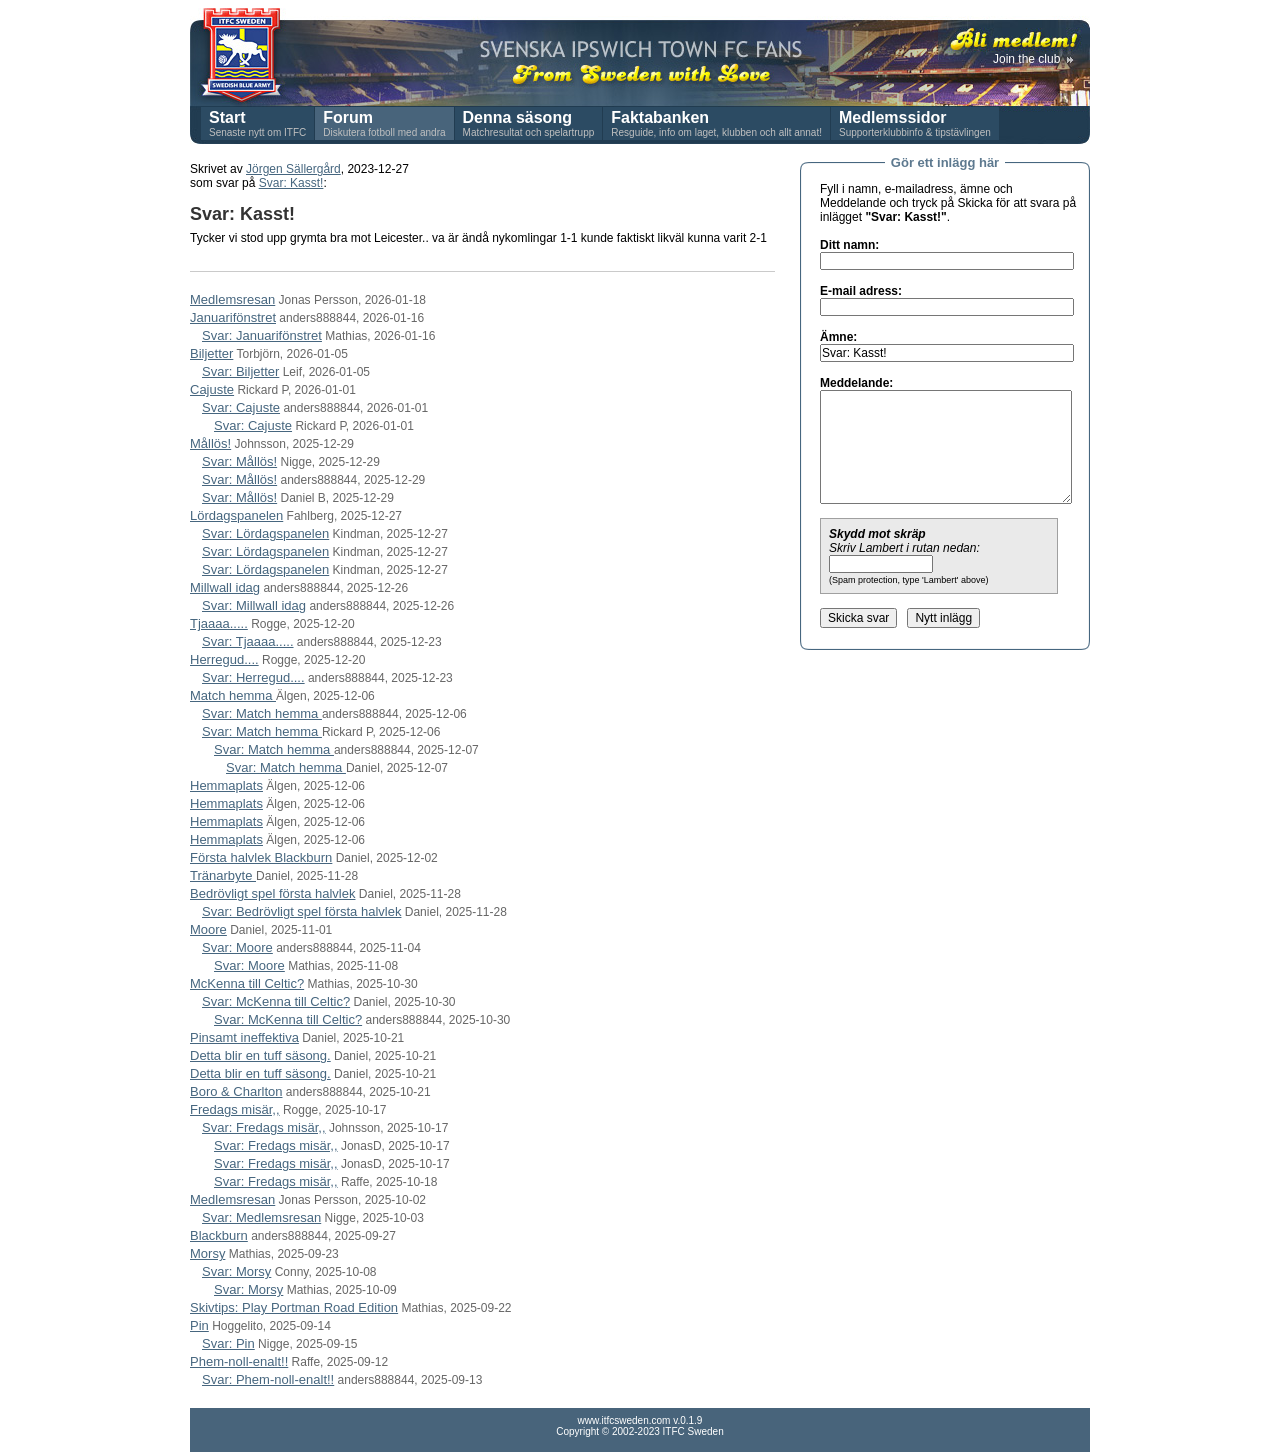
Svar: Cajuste (241, 407)
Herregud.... (224, 659)
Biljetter (211, 353)
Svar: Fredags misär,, (264, 1127)
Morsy (207, 1253)
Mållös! (210, 443)
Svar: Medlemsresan (261, 1217)
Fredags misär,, (235, 1109)
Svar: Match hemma (262, 713)
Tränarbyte (223, 875)
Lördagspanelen (236, 515)
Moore (208, 929)
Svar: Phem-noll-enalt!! (268, 1379)
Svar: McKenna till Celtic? (276, 1001)
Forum (348, 117)
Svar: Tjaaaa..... (248, 641)
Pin (199, 1325)
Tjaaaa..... (219, 623)
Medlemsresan (232, 299)
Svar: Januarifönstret (262, 335)
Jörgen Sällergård (293, 169)
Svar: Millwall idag (254, 605)
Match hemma (233, 695)
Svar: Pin (228, 1343)
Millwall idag (225, 587)
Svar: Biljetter (240, 371)
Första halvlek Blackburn (261, 857)
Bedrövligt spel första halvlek (272, 893)
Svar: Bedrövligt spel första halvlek (301, 911)
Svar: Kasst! (291, 183)
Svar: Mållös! (239, 461)
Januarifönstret (233, 317)
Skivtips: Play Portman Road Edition (294, 1307)
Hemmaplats (226, 785)
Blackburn (219, 1235)
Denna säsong (517, 117)
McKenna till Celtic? (247, 983)
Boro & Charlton (236, 1091)
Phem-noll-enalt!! (239, 1361)
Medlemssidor (893, 117)
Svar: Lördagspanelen (265, 533)
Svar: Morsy (236, 1271)
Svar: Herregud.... (253, 677)
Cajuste (212, 389)
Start (227, 117)
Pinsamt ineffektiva (244, 1037)
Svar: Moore (237, 947)
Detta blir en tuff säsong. (260, 1055)
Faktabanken (660, 117)
